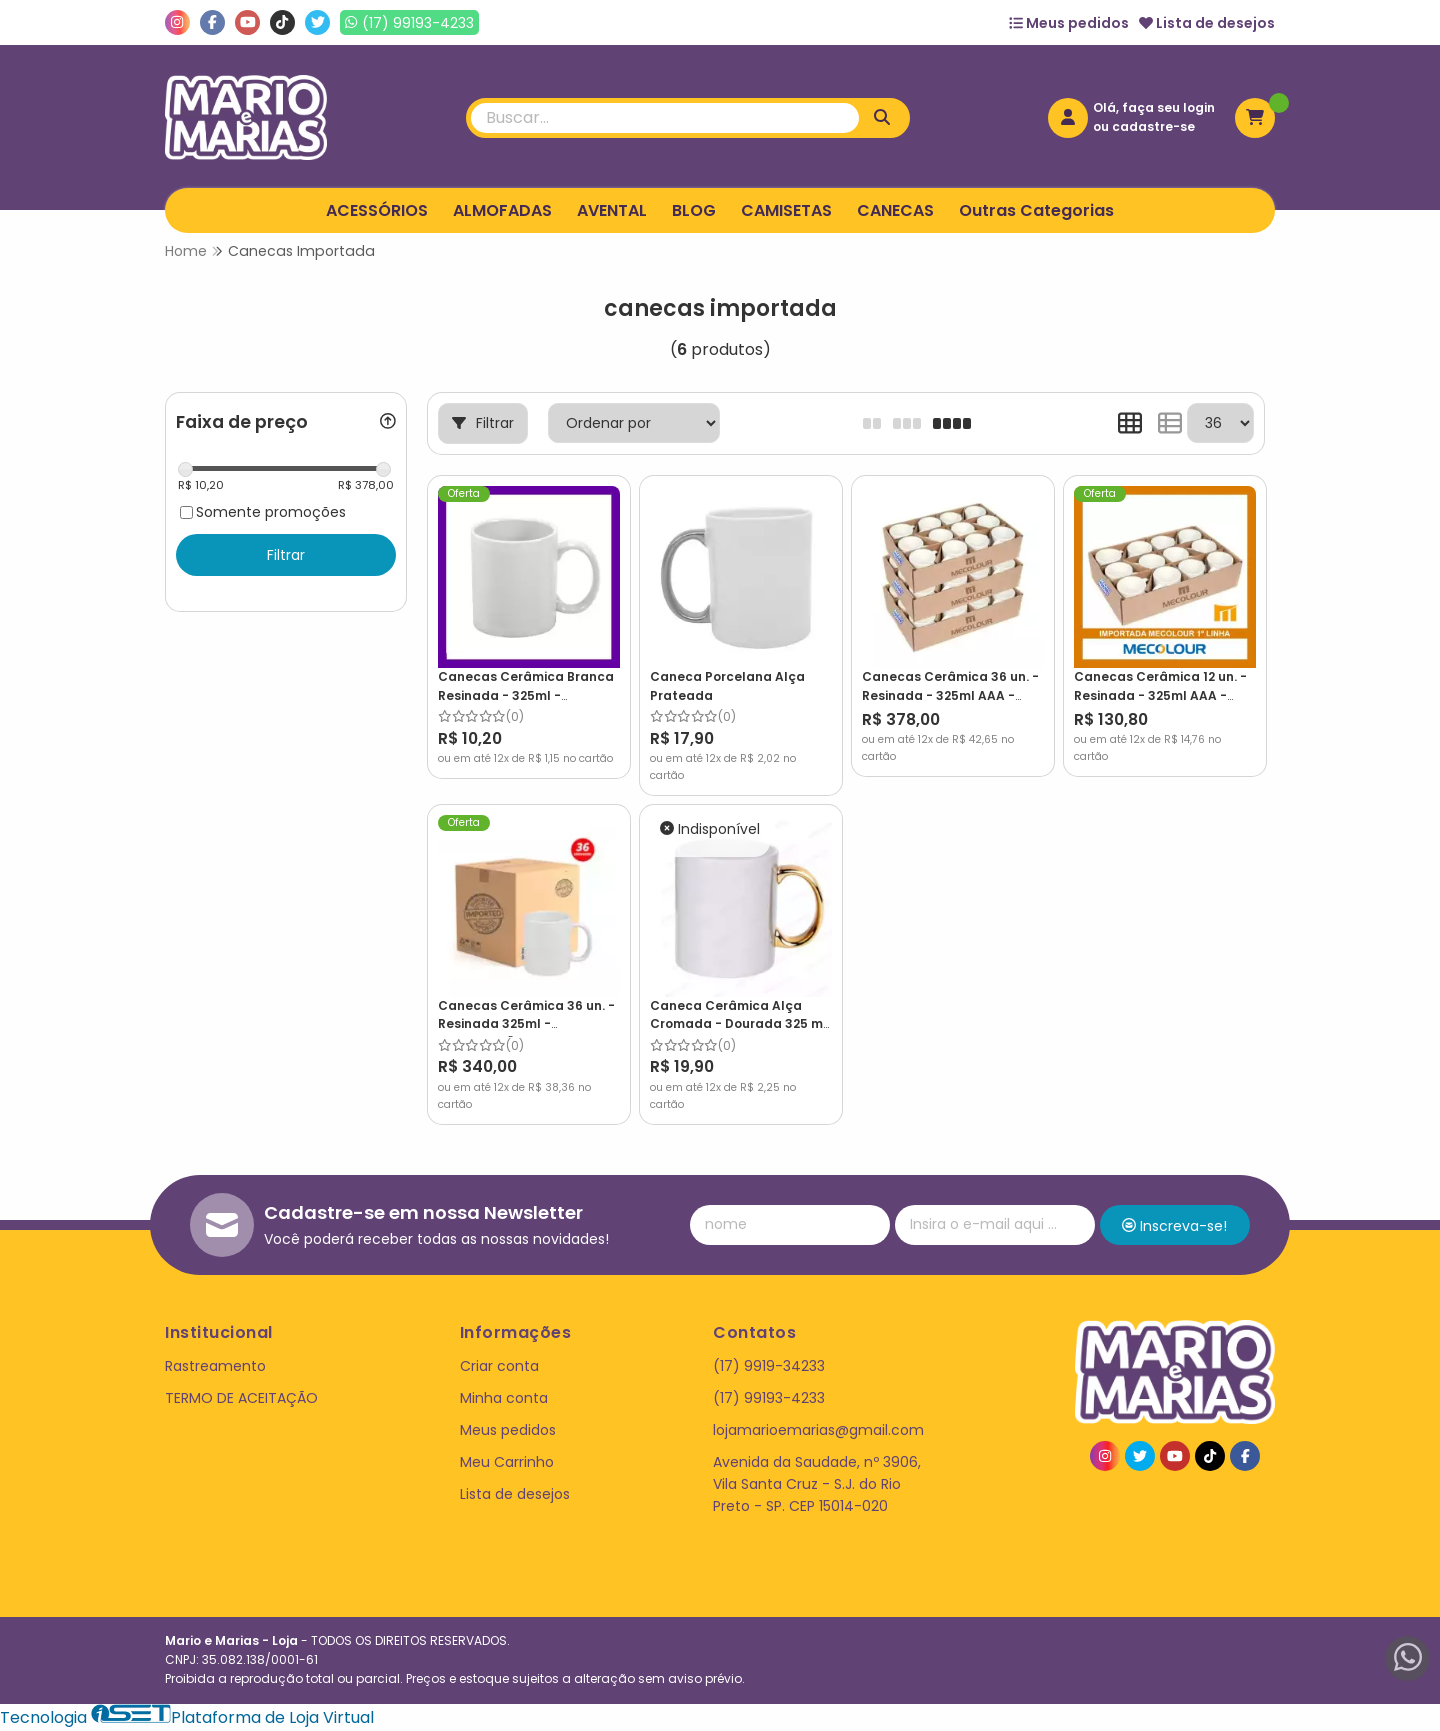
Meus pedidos (1069, 23)
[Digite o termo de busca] (665, 118)
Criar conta (499, 1366)
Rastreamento (215, 1366)
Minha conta (504, 1398)
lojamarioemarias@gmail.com (818, 1430)
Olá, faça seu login (1154, 107)
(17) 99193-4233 (769, 1398)
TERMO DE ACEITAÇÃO (241, 1398)
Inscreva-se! (1174, 1226)
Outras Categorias (1036, 210)
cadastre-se (1153, 126)
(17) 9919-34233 (769, 1366)
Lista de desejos (1207, 23)
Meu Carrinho (507, 1462)
